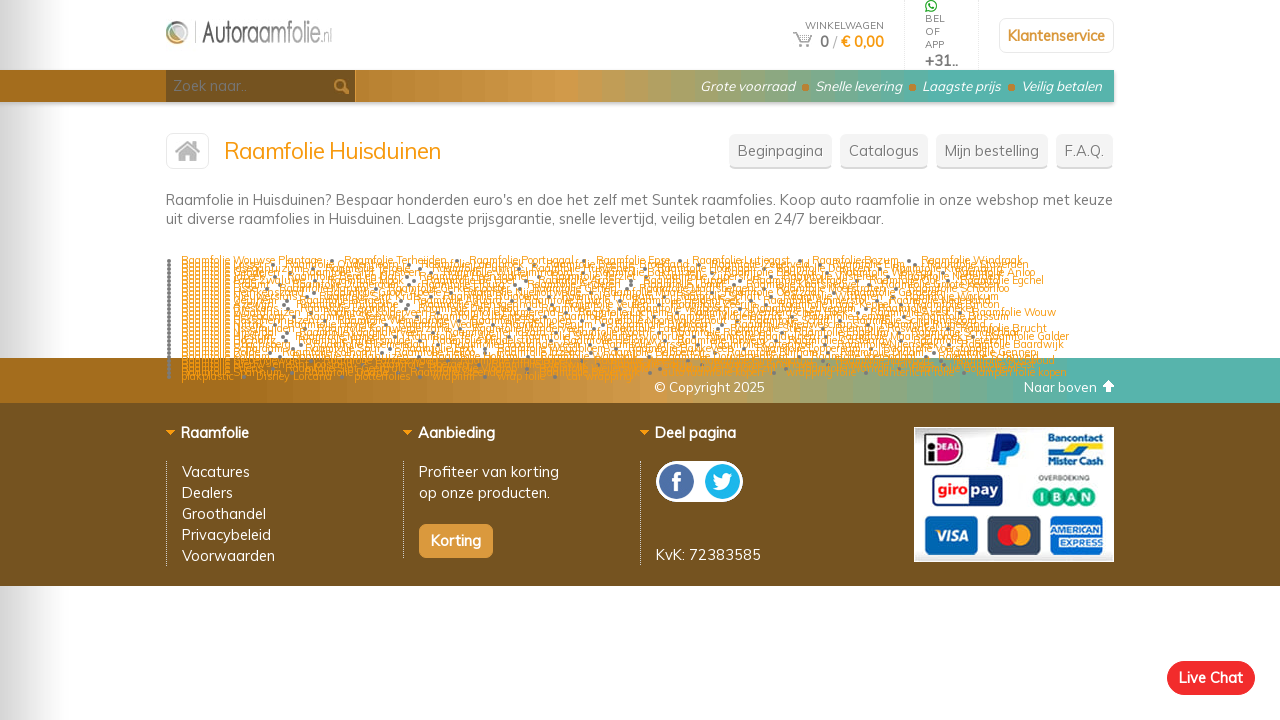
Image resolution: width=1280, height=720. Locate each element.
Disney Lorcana (294, 376)
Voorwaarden (228, 555)
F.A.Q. (1084, 150)
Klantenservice (1056, 35)
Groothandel (224, 513)
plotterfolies (382, 376)
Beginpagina (780, 150)
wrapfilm (453, 376)
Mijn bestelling (992, 150)
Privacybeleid (226, 534)
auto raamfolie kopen (713, 372)
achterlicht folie (916, 372)
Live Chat (1211, 677)
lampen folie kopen (1021, 372)
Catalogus (884, 150)
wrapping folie (821, 372)
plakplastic (207, 376)
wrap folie (521, 376)
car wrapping (599, 376)
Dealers (207, 492)
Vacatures (216, 471)
